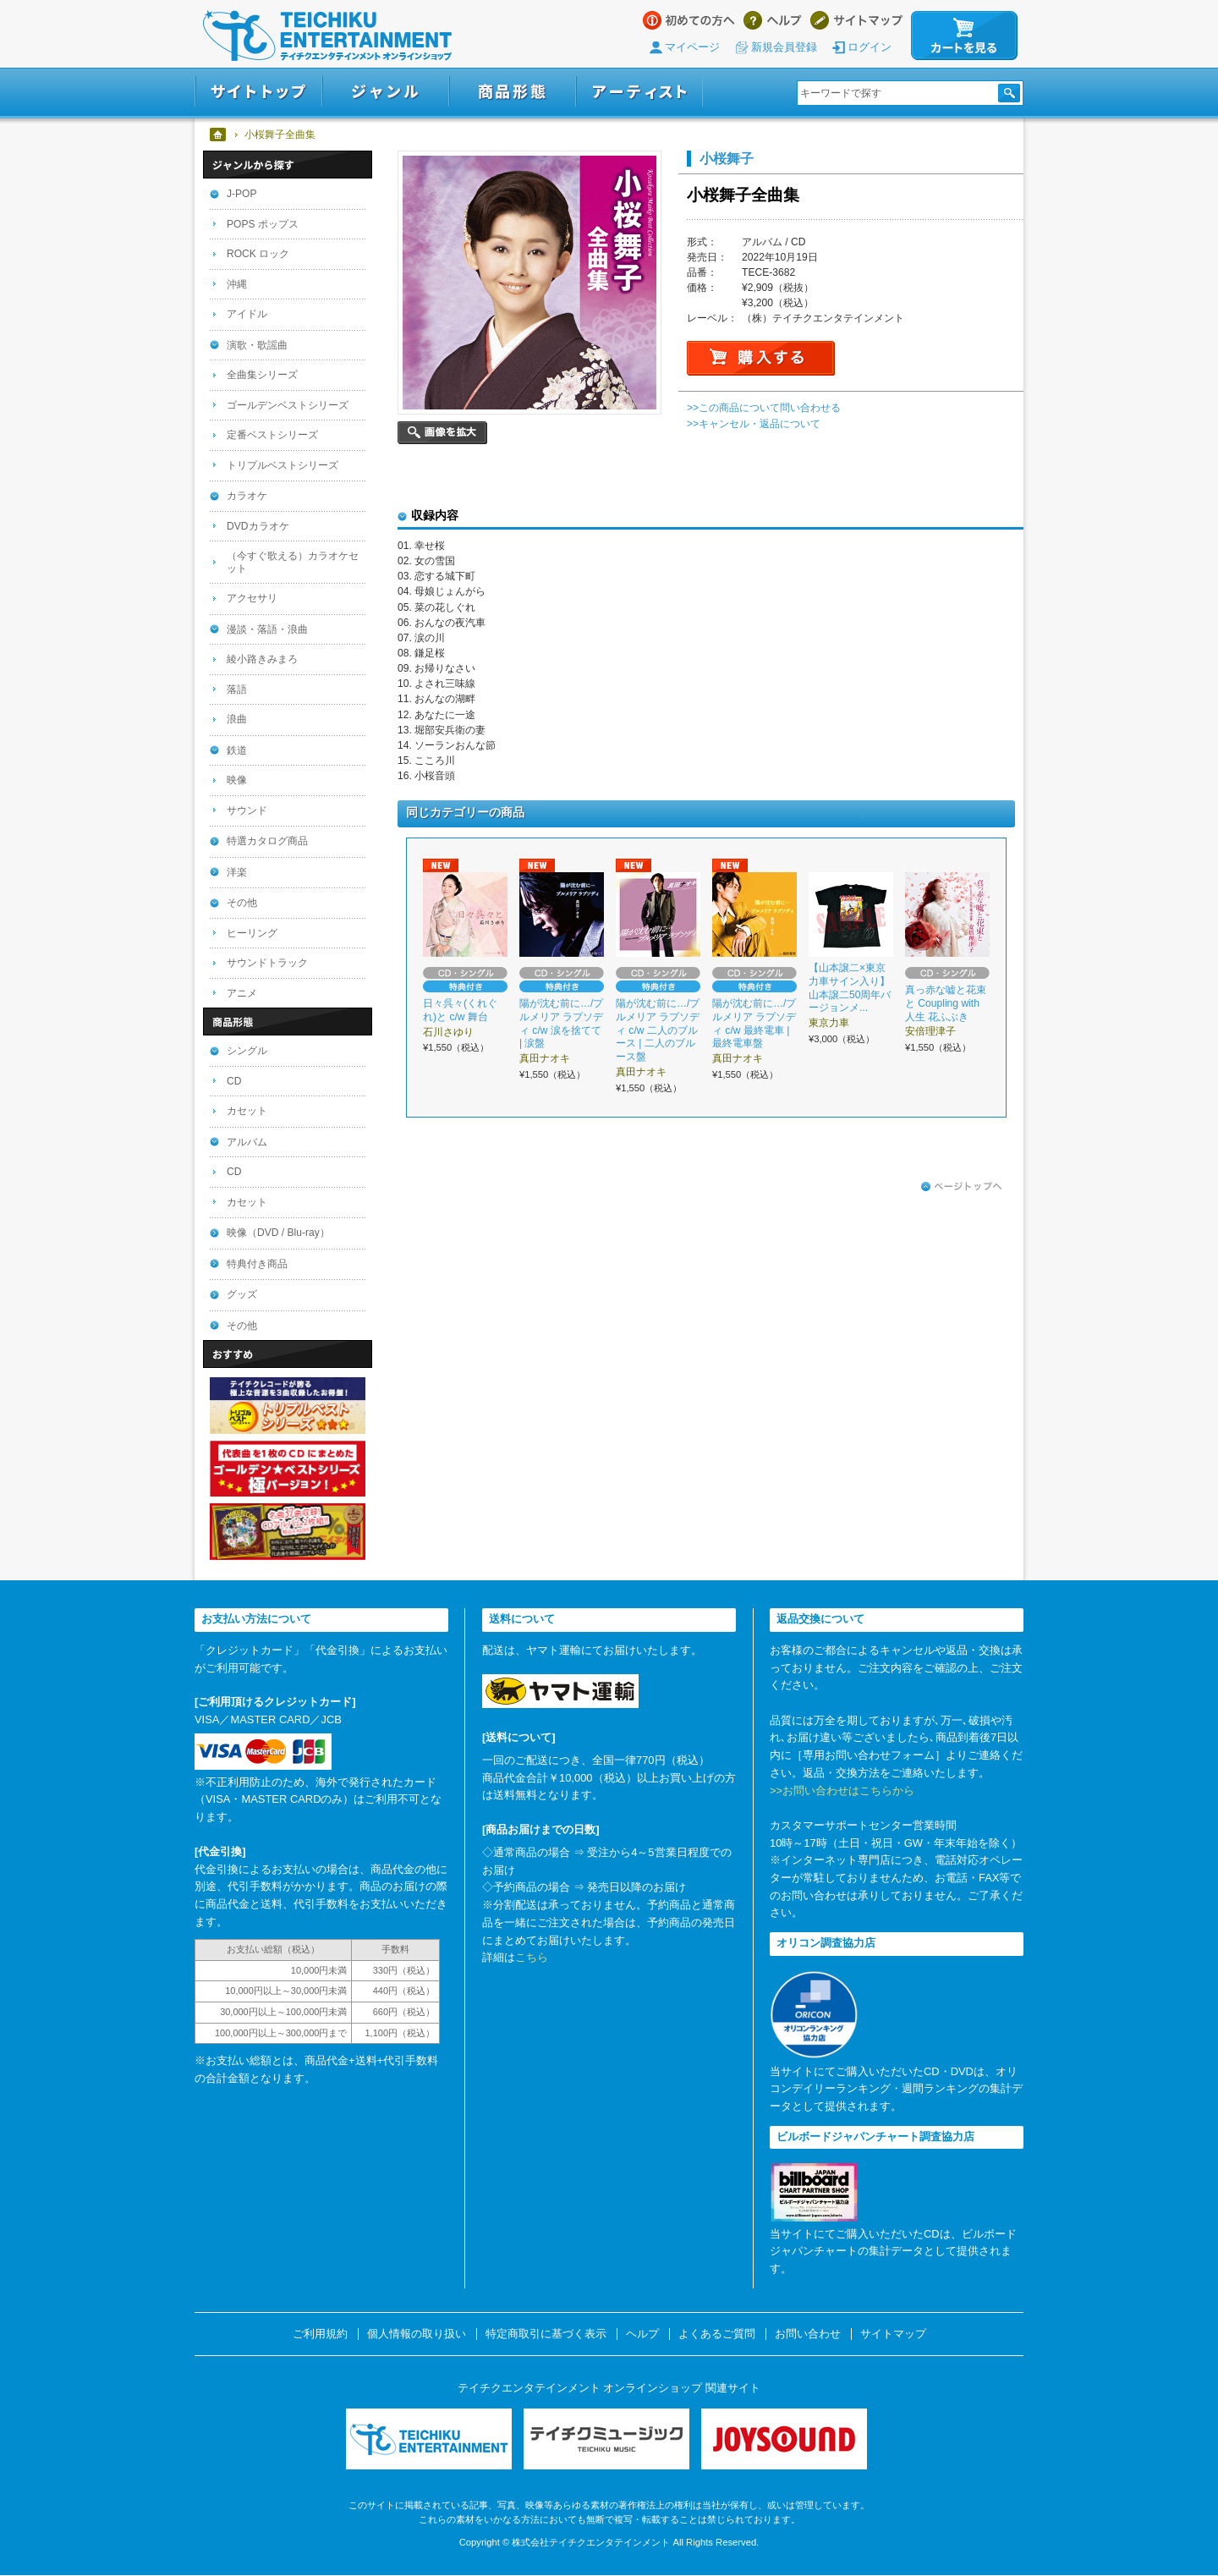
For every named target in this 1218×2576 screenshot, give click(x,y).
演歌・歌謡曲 (257, 345)
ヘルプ (772, 20)
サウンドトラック (267, 963)
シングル (247, 1051)
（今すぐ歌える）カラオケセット (293, 562)
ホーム (219, 134)
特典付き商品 (257, 1264)
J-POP (242, 194)
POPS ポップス (263, 224)
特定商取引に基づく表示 (546, 2334)
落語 (237, 689)
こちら (531, 1957)
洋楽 (237, 872)
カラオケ (247, 496)
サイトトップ (258, 92)
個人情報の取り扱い (416, 2334)
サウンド (247, 810)
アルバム (247, 1142)
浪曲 (237, 719)
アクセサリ (252, 598)
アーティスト (639, 92)
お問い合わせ (808, 2334)
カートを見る (964, 35)
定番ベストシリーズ (272, 435)
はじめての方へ (689, 20)
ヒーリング (252, 933)
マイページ (692, 47)
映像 (237, 780)
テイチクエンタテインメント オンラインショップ (327, 35)
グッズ (242, 1294)
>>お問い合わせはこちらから (842, 1790)
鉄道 (237, 750)
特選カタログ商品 (267, 841)
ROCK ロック (258, 254)
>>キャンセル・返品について (753, 424)
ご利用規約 (320, 2334)
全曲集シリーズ (262, 375)
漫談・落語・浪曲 (267, 629)
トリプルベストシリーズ (282, 465)
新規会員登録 (784, 47)
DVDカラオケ (258, 526)
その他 (242, 903)
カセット (247, 1111)
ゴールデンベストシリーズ (287, 405)
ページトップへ (961, 1187)
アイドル (247, 314)
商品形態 (512, 92)
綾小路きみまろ (262, 659)
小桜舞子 (727, 158)
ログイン (870, 47)
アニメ (242, 993)
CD (234, 1081)
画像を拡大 (442, 432)
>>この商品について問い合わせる (764, 408)
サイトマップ (856, 20)
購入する (761, 358)
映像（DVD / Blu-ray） (278, 1233)
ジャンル (385, 92)
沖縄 (237, 284)
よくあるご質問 (716, 2334)
